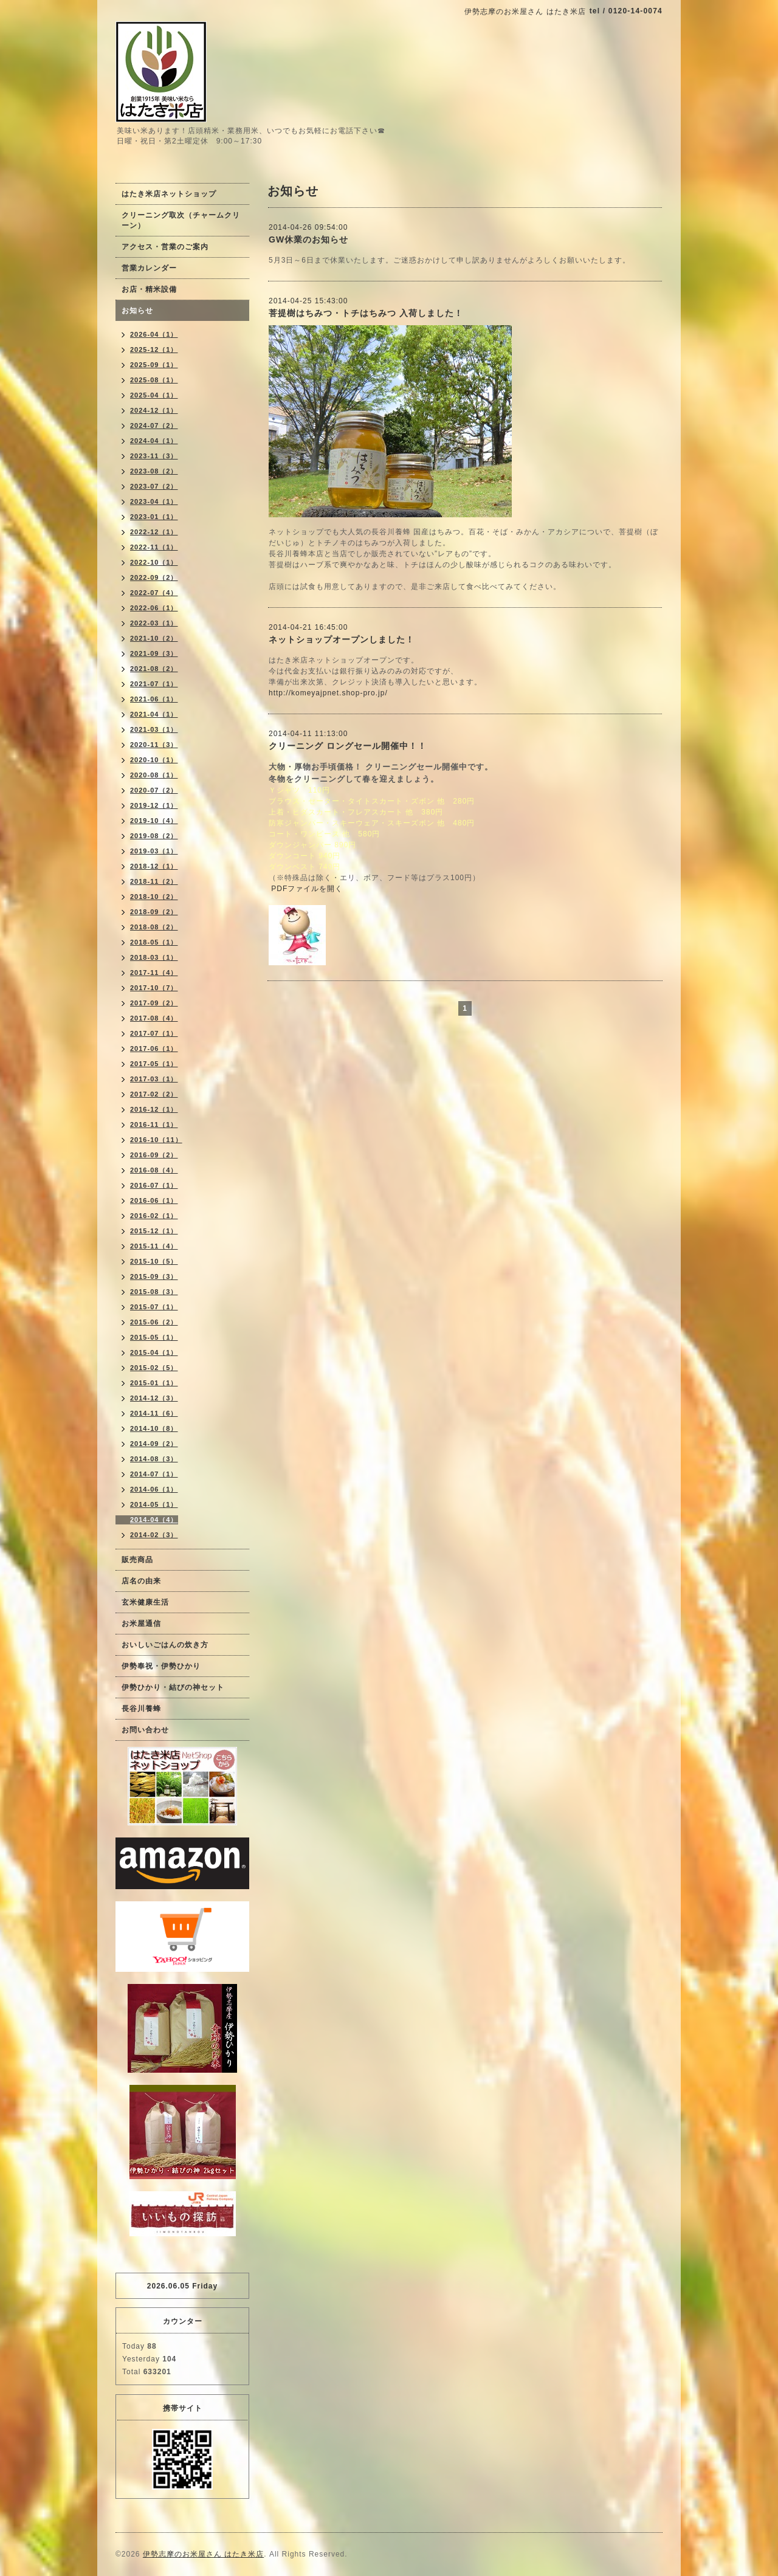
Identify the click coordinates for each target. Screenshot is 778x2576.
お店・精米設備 (149, 289)
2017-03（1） (154, 1079)
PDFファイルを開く (307, 888)
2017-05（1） (154, 1063)
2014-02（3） (154, 1534)
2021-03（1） (154, 729)
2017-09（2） (154, 1003)
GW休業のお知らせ (308, 239)
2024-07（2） (154, 425)
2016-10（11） (156, 1139)
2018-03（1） (154, 957)
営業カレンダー (149, 268)
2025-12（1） (154, 349)
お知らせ (137, 310)
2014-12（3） (154, 1398)
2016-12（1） (154, 1109)
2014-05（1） (154, 1504)
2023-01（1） (154, 516)
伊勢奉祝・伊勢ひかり (161, 1666)
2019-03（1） (154, 851)
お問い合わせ (145, 1730)
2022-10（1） (154, 562)
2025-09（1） (154, 364)
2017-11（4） (154, 972)
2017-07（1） (154, 1033)
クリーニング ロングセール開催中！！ (348, 746)
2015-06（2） (154, 1322)
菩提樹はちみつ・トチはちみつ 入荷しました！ (366, 313)
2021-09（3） (154, 653)
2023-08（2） (154, 471)
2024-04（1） (154, 440)
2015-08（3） (154, 1291)
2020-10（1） (154, 759)
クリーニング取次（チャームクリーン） (181, 220)
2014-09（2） (154, 1443)
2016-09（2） (154, 1155)
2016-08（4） (154, 1170)
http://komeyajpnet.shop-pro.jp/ (328, 693)
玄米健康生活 (145, 1602)
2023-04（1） (154, 501)
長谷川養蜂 (141, 1708)
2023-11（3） (154, 456)
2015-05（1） (154, 1337)
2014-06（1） (154, 1489)
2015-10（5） (154, 1261)
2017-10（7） (154, 987)
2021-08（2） (154, 668)
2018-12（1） (154, 866)
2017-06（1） (154, 1048)
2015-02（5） (154, 1367)
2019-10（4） (154, 820)
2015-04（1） (154, 1352)
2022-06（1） (154, 607)
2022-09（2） (154, 577)
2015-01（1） (154, 1382)
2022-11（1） (154, 547)
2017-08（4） (154, 1018)
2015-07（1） (154, 1306)
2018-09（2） (154, 911)
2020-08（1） (154, 775)
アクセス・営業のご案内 (165, 247)
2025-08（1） (154, 380)
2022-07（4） (154, 592)
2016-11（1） (154, 1124)
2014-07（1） (154, 1474)
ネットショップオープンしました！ (342, 639)
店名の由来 (141, 1581)
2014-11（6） (154, 1413)
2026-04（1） (154, 334)
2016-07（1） (154, 1185)
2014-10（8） (154, 1428)
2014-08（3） (154, 1458)
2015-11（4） (154, 1246)
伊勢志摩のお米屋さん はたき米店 (203, 2554)
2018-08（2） (154, 927)
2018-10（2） (154, 896)
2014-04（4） (154, 1519)
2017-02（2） (154, 1094)
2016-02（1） (154, 1215)
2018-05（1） (154, 942)
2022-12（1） (154, 532)
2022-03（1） (154, 623)
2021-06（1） (154, 699)
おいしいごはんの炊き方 (165, 1645)
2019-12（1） (154, 805)
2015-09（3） (154, 1276)
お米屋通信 (141, 1623)
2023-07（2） (154, 486)
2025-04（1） (154, 395)
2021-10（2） (154, 638)
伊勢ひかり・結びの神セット (173, 1687)
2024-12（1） (154, 410)
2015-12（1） (154, 1231)
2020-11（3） (154, 744)
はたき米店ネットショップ (169, 194)
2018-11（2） (154, 881)
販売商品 (137, 1559)
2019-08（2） (154, 835)
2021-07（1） (154, 683)
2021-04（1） (154, 714)
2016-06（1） (154, 1200)
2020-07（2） (154, 790)
